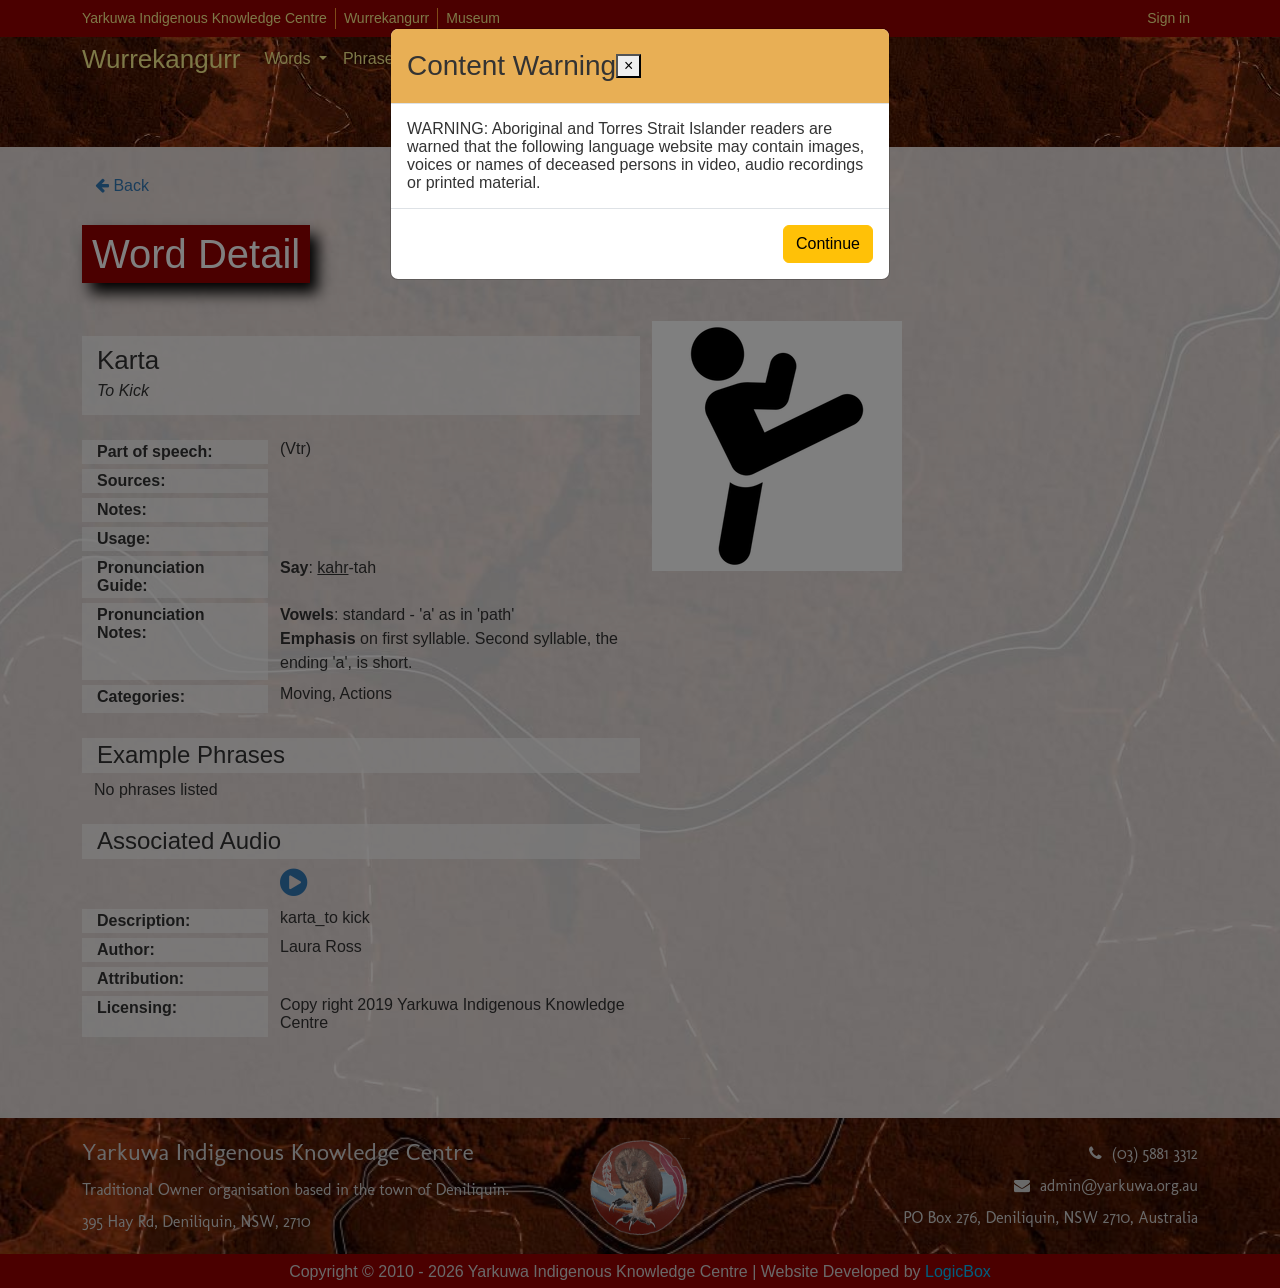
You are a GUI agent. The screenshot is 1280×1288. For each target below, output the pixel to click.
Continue (828, 243)
